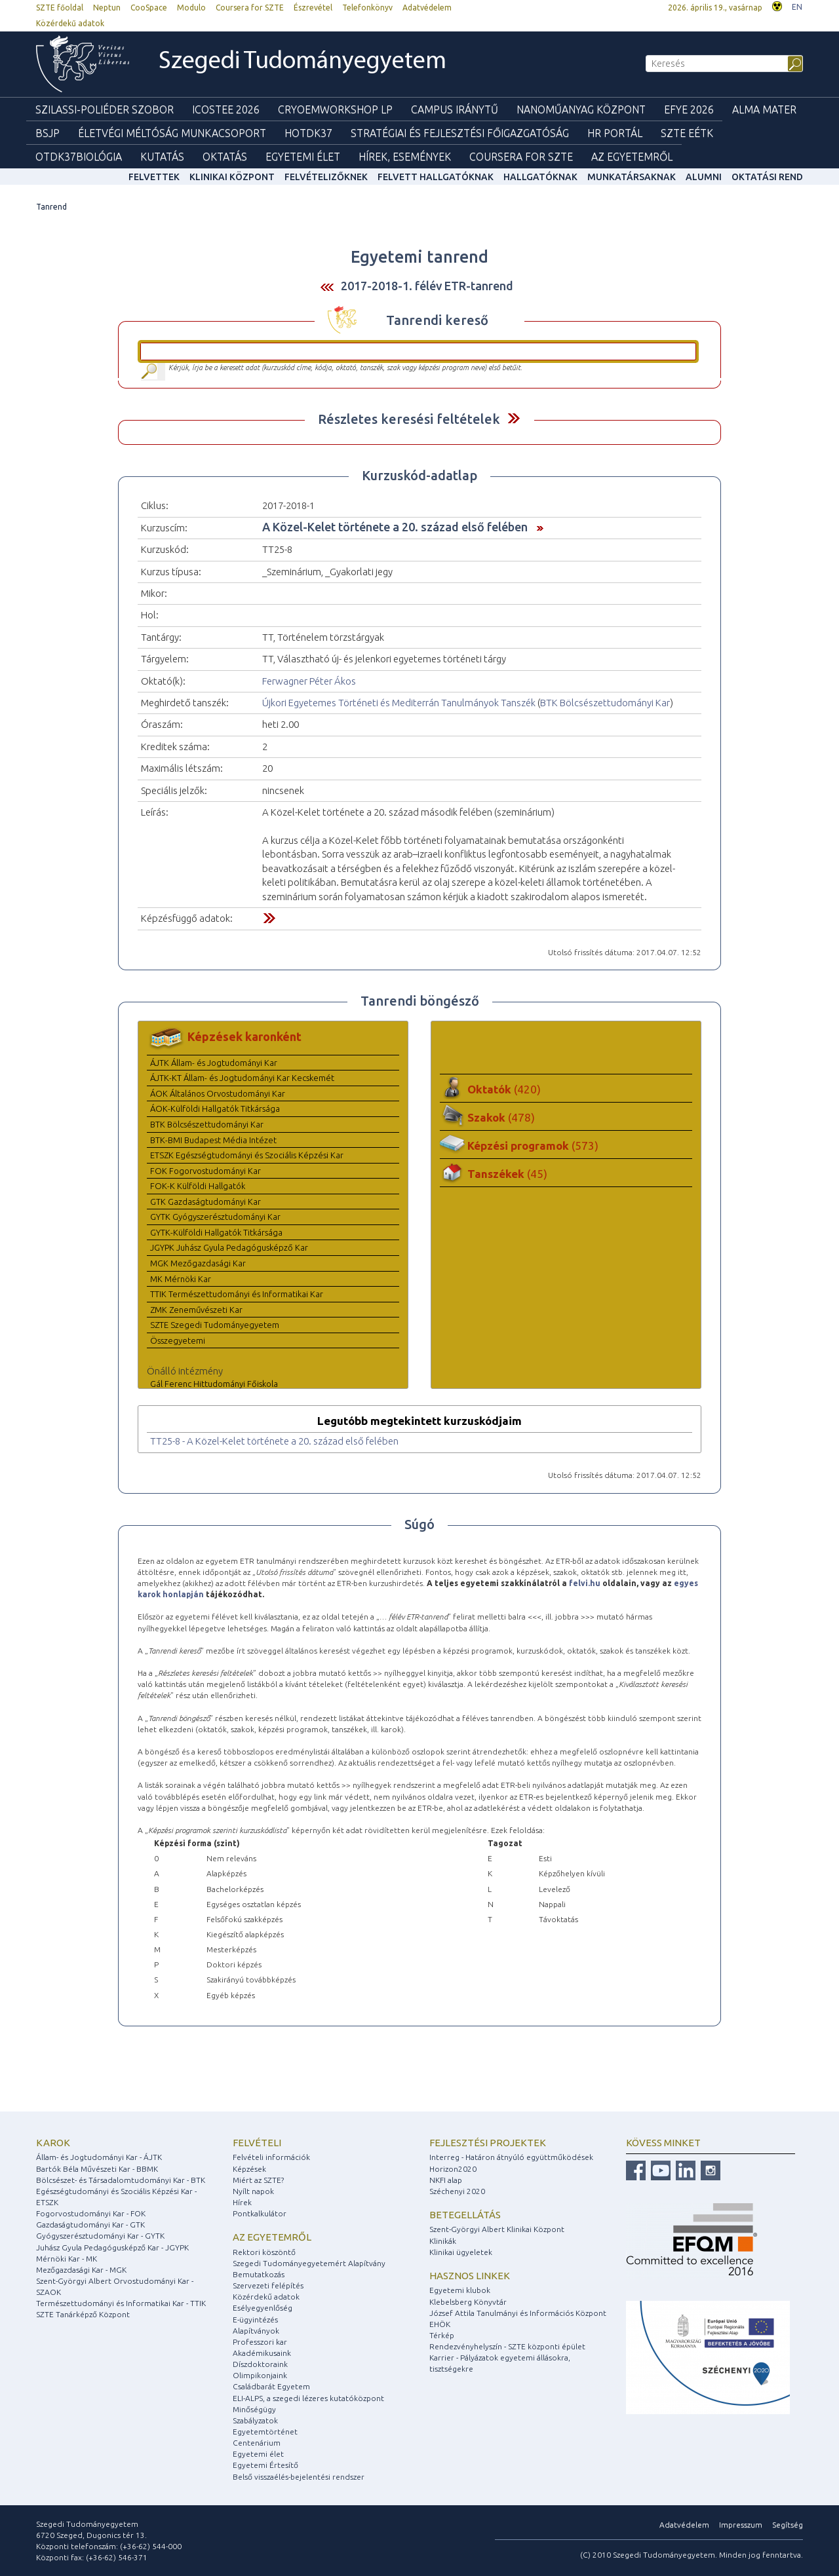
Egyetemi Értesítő (265, 2465)
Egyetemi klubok (459, 2290)
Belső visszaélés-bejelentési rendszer (298, 2476)
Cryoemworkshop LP (335, 109)
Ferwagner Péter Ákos (309, 681)
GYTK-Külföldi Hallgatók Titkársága (216, 1232)
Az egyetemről (272, 2237)
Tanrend (51, 206)
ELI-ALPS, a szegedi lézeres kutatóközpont (308, 2398)
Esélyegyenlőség (262, 2307)
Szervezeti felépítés (268, 2285)
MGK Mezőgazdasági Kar (198, 1263)
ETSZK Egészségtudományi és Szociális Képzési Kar (246, 1155)
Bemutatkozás (258, 2274)
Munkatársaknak (631, 177)
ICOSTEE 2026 (226, 109)
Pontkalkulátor (259, 2213)
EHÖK (439, 2324)
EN (797, 7)
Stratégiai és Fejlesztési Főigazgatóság (460, 133)
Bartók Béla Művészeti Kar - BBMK (97, 2169)
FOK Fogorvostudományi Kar (205, 1170)
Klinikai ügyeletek (460, 2252)
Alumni (704, 177)
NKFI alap (445, 2180)
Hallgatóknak (540, 177)
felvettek (154, 177)
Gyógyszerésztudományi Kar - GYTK (100, 2235)
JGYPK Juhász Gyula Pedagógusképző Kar (229, 1247)
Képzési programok (532, 1145)
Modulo (191, 7)
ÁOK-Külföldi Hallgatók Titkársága (215, 1108)
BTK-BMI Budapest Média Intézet (213, 1140)
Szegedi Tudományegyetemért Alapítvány (309, 2263)
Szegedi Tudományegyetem (302, 62)
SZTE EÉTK (687, 133)
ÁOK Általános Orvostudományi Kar (217, 1093)
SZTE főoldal (59, 7)
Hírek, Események (405, 156)
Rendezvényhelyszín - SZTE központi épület (507, 2346)
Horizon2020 (453, 2169)
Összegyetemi (177, 1340)
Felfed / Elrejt (513, 418)
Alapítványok (256, 2330)
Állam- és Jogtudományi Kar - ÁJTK (99, 2157)
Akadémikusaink (262, 2353)
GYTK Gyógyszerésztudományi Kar (215, 1216)
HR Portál (614, 133)
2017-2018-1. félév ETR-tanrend (427, 285)
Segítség (787, 2524)
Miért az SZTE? (258, 2180)
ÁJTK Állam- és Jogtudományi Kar (213, 1062)
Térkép (441, 2335)
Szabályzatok (255, 2420)
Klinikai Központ (232, 177)
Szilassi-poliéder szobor (104, 109)
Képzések (249, 2169)
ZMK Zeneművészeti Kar (196, 1309)
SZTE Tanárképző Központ (83, 2314)
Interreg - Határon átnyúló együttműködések (511, 2157)
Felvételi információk (271, 2157)
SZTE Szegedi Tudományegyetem (214, 1324)
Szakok (501, 1117)
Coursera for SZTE (250, 7)
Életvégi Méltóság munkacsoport (172, 133)
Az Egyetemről (632, 156)
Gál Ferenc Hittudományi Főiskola (214, 1383)
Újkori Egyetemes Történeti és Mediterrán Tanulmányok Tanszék (399, 702)
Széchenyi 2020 (457, 2191)
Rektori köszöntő (264, 2252)
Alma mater (764, 109)
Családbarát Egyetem (271, 2386)
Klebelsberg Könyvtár (468, 2302)
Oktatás (225, 156)
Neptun (107, 7)
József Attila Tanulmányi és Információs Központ (517, 2313)
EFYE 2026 (689, 109)
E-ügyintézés (255, 2319)
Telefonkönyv (367, 7)
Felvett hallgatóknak (436, 177)
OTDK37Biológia (78, 156)
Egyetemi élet (302, 156)
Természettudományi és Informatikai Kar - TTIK (121, 2303)
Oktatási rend (767, 177)
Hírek (242, 2202)
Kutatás (162, 156)
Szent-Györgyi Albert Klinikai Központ (496, 2229)
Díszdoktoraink (260, 2364)
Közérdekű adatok (70, 23)
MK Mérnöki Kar (180, 1278)
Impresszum (740, 2524)
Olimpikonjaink (260, 2375)
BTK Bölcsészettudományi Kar (605, 702)
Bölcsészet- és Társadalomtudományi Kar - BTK (120, 2180)
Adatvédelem (427, 7)
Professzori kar (260, 2342)
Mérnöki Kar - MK (66, 2258)
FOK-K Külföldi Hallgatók (197, 1185)
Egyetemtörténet (265, 2431)
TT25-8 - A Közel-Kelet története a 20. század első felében (274, 1441)
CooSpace (148, 7)
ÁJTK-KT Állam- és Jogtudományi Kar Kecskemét (242, 1077)
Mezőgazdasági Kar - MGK (81, 2269)
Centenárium (257, 2442)
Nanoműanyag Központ (581, 109)
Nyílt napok (253, 2191)
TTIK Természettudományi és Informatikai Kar (236, 1293)
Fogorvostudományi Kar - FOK (91, 2213)
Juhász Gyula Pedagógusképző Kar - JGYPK (112, 2247)
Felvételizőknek (326, 177)
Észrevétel (313, 7)
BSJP (47, 133)
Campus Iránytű (454, 109)
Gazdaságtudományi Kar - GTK (90, 2224)
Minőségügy (254, 2409)
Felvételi (257, 2142)
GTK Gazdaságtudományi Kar (205, 1201)
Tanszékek (507, 1173)
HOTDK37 (308, 133)
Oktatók (504, 1089)
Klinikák (442, 2241)
